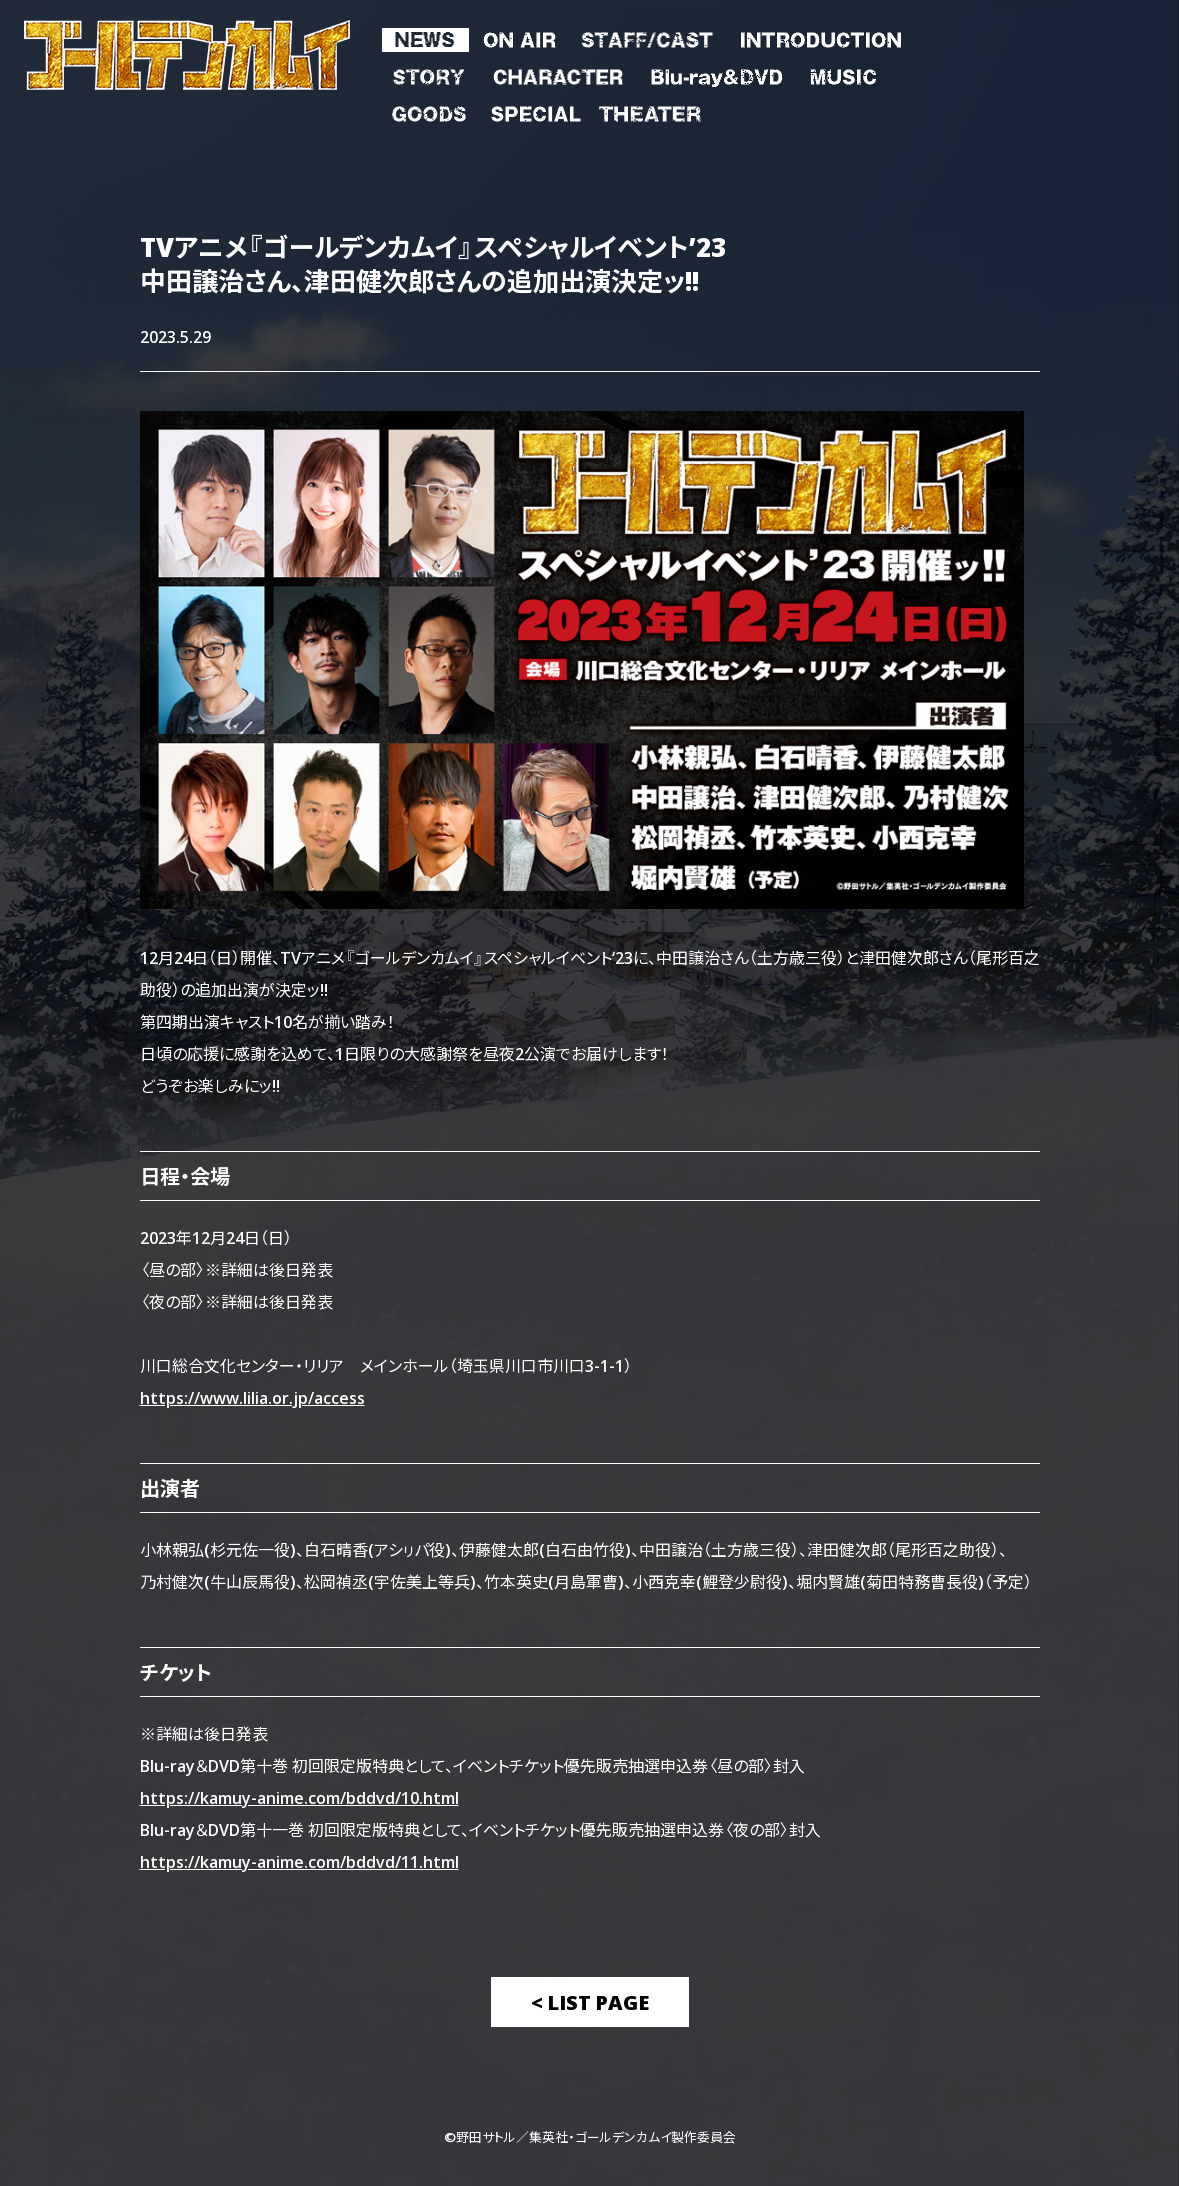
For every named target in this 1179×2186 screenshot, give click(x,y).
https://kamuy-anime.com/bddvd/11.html (299, 1861)
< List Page (590, 2001)
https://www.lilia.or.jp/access (252, 1397)
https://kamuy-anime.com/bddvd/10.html (299, 1797)
